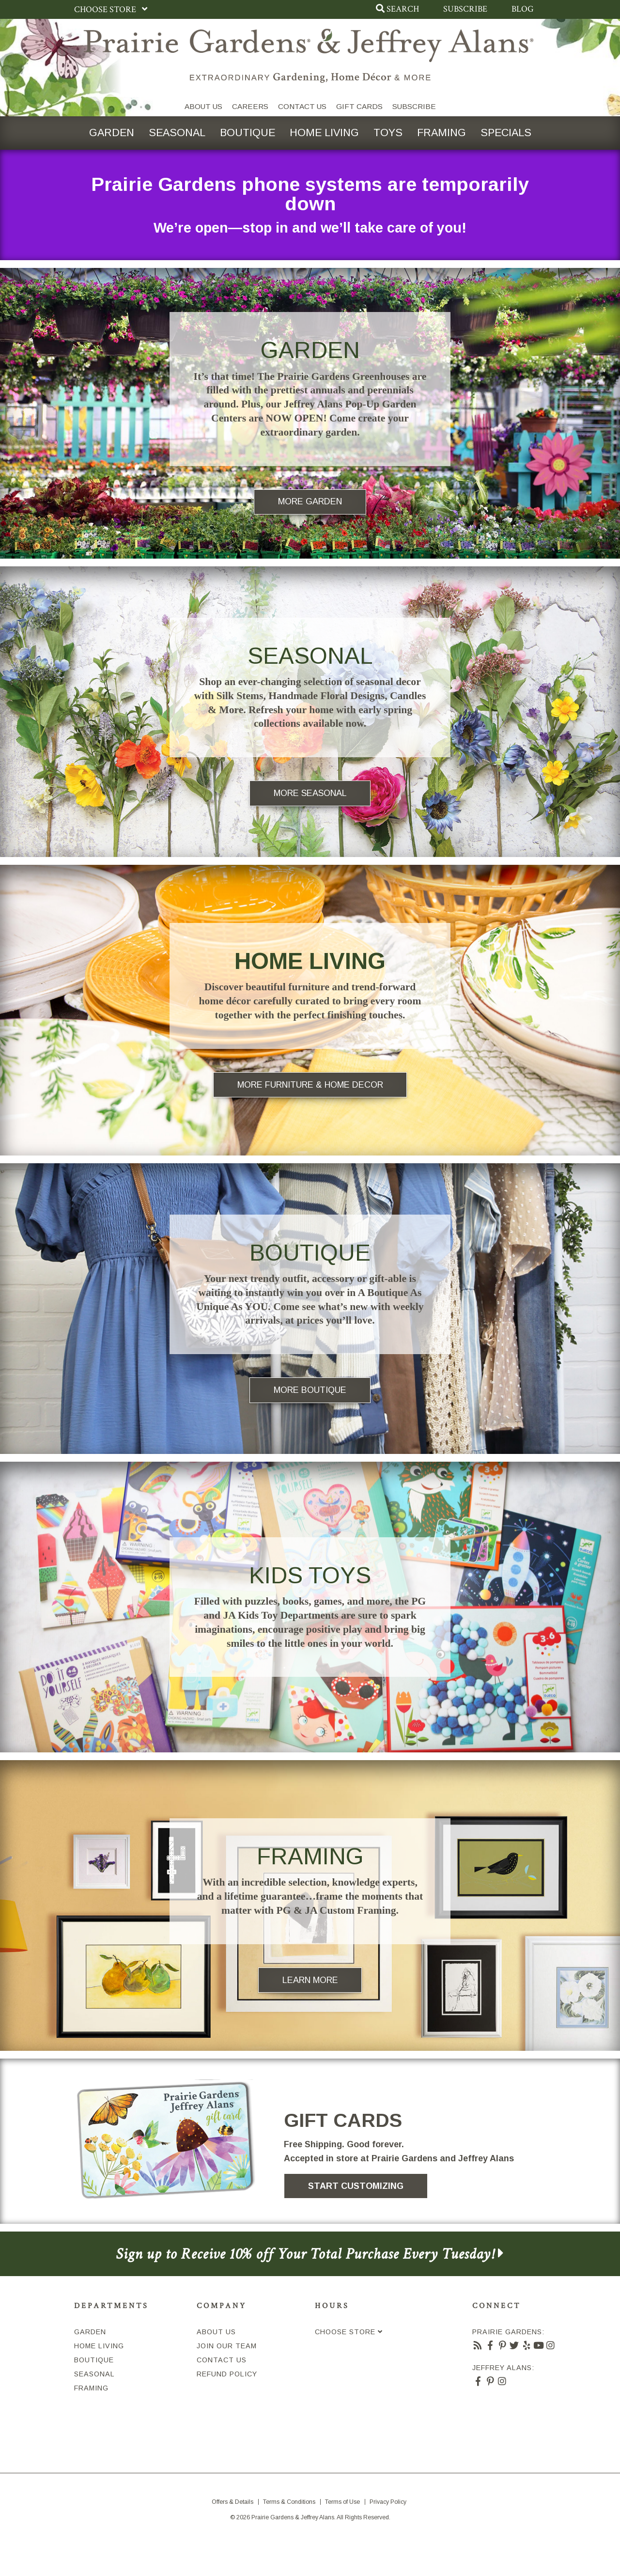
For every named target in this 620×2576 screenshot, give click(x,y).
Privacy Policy (388, 2501)
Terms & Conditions (289, 2501)
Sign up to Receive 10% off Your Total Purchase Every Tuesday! (310, 2254)
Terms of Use (342, 2501)
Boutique (247, 132)
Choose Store (112, 9)
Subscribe (465, 9)
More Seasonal (310, 793)
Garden (111, 132)
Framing (441, 132)
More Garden (310, 501)
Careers (250, 106)
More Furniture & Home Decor (310, 1085)
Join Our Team (227, 2346)
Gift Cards (359, 106)
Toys (388, 132)
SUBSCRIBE (414, 106)
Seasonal (177, 132)
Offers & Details (232, 2501)
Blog (523, 9)
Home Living (324, 132)
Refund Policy (227, 2374)
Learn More (310, 1980)
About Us (203, 106)
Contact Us (302, 106)
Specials (505, 132)
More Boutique (310, 1390)
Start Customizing (355, 2186)
